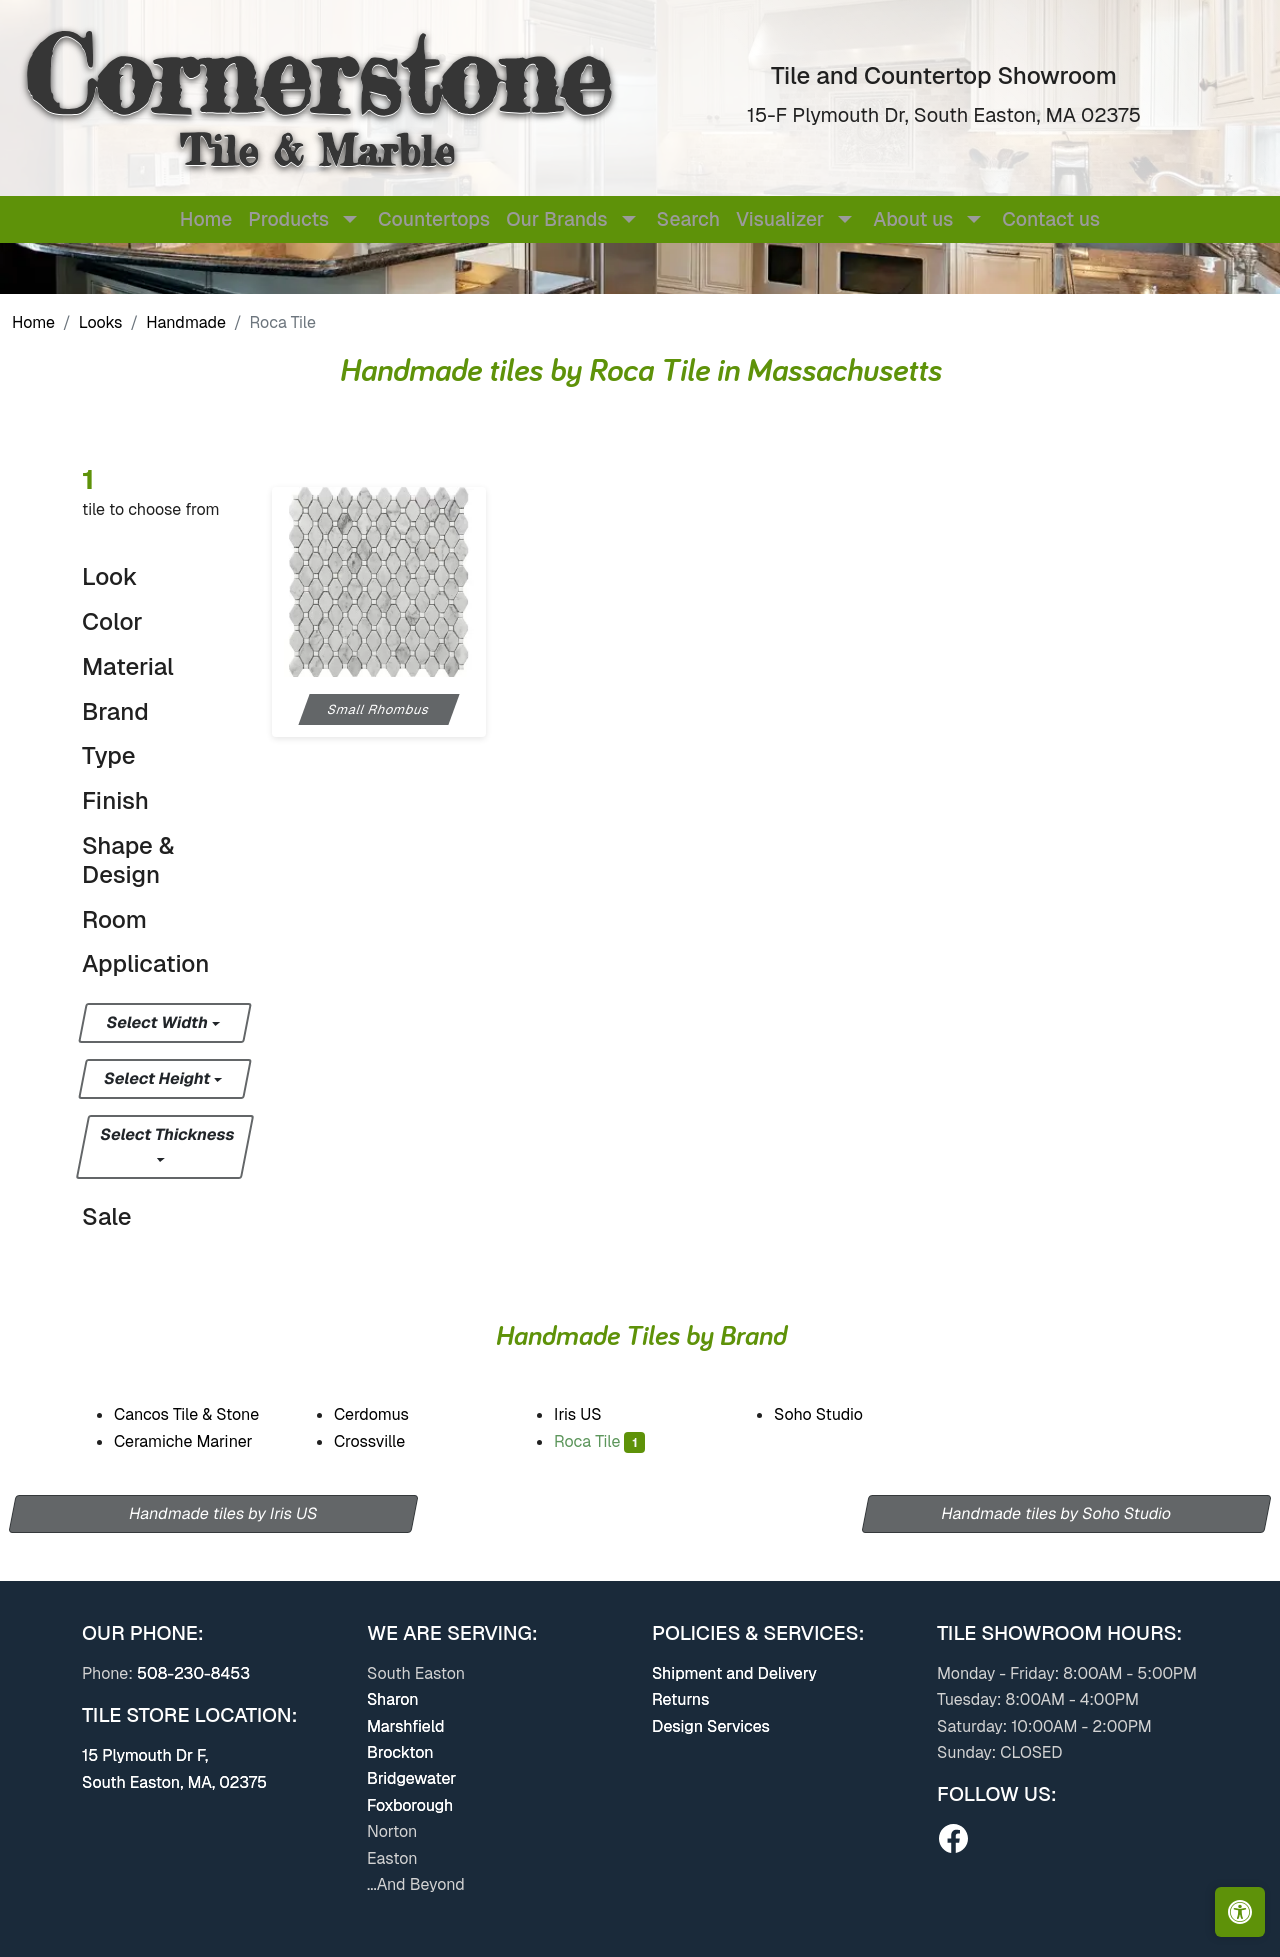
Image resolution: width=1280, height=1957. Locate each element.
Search (688, 219)
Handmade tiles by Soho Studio (1057, 1513)
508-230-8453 (193, 1673)
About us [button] (913, 219)
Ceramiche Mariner (200, 1441)
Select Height (159, 1078)
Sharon (393, 1699)
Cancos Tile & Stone (204, 1414)
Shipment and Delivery (734, 1673)
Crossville (387, 1441)
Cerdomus (384, 1414)
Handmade (186, 322)
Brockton (400, 1752)
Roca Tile (599, 1441)
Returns (680, 1699)
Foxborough (410, 1805)
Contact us (1051, 219)
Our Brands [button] (556, 219)
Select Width (158, 1022)
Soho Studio (832, 1414)
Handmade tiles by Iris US (223, 1513)
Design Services (711, 1726)
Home (206, 219)
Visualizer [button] (780, 219)
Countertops (434, 219)
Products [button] (288, 219)
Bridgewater (411, 1778)
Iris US (590, 1414)
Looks (101, 322)
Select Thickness (167, 1134)
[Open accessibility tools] (1240, 1912)
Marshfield (405, 1726)
